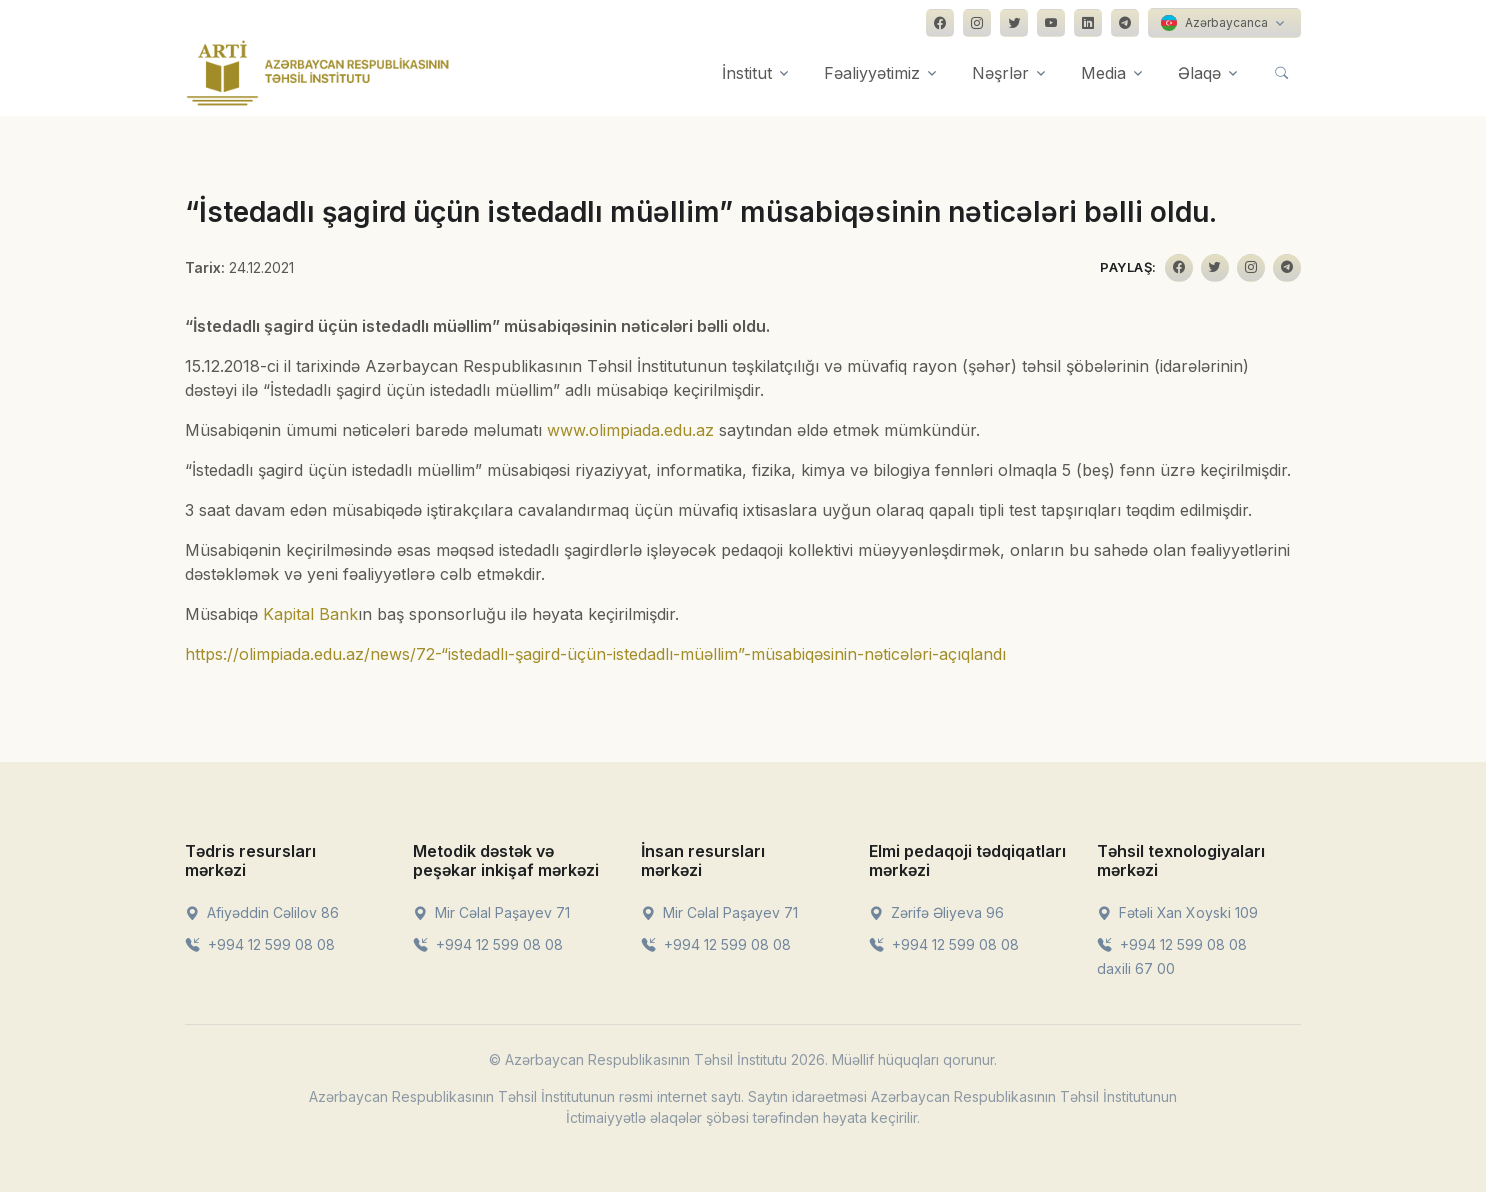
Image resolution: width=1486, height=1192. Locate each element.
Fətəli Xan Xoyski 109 (1177, 912)
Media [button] (1103, 73)
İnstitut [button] (747, 73)
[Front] (318, 73)
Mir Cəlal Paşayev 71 (491, 912)
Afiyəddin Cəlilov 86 (262, 912)
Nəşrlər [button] (1000, 73)
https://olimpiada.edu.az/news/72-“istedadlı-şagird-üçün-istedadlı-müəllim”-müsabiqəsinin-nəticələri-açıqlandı (595, 654)
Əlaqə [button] (1199, 73)
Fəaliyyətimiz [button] (872, 73)
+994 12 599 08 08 (260, 944)
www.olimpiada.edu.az (630, 430)
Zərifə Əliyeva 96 (936, 912)
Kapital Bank (310, 614)
